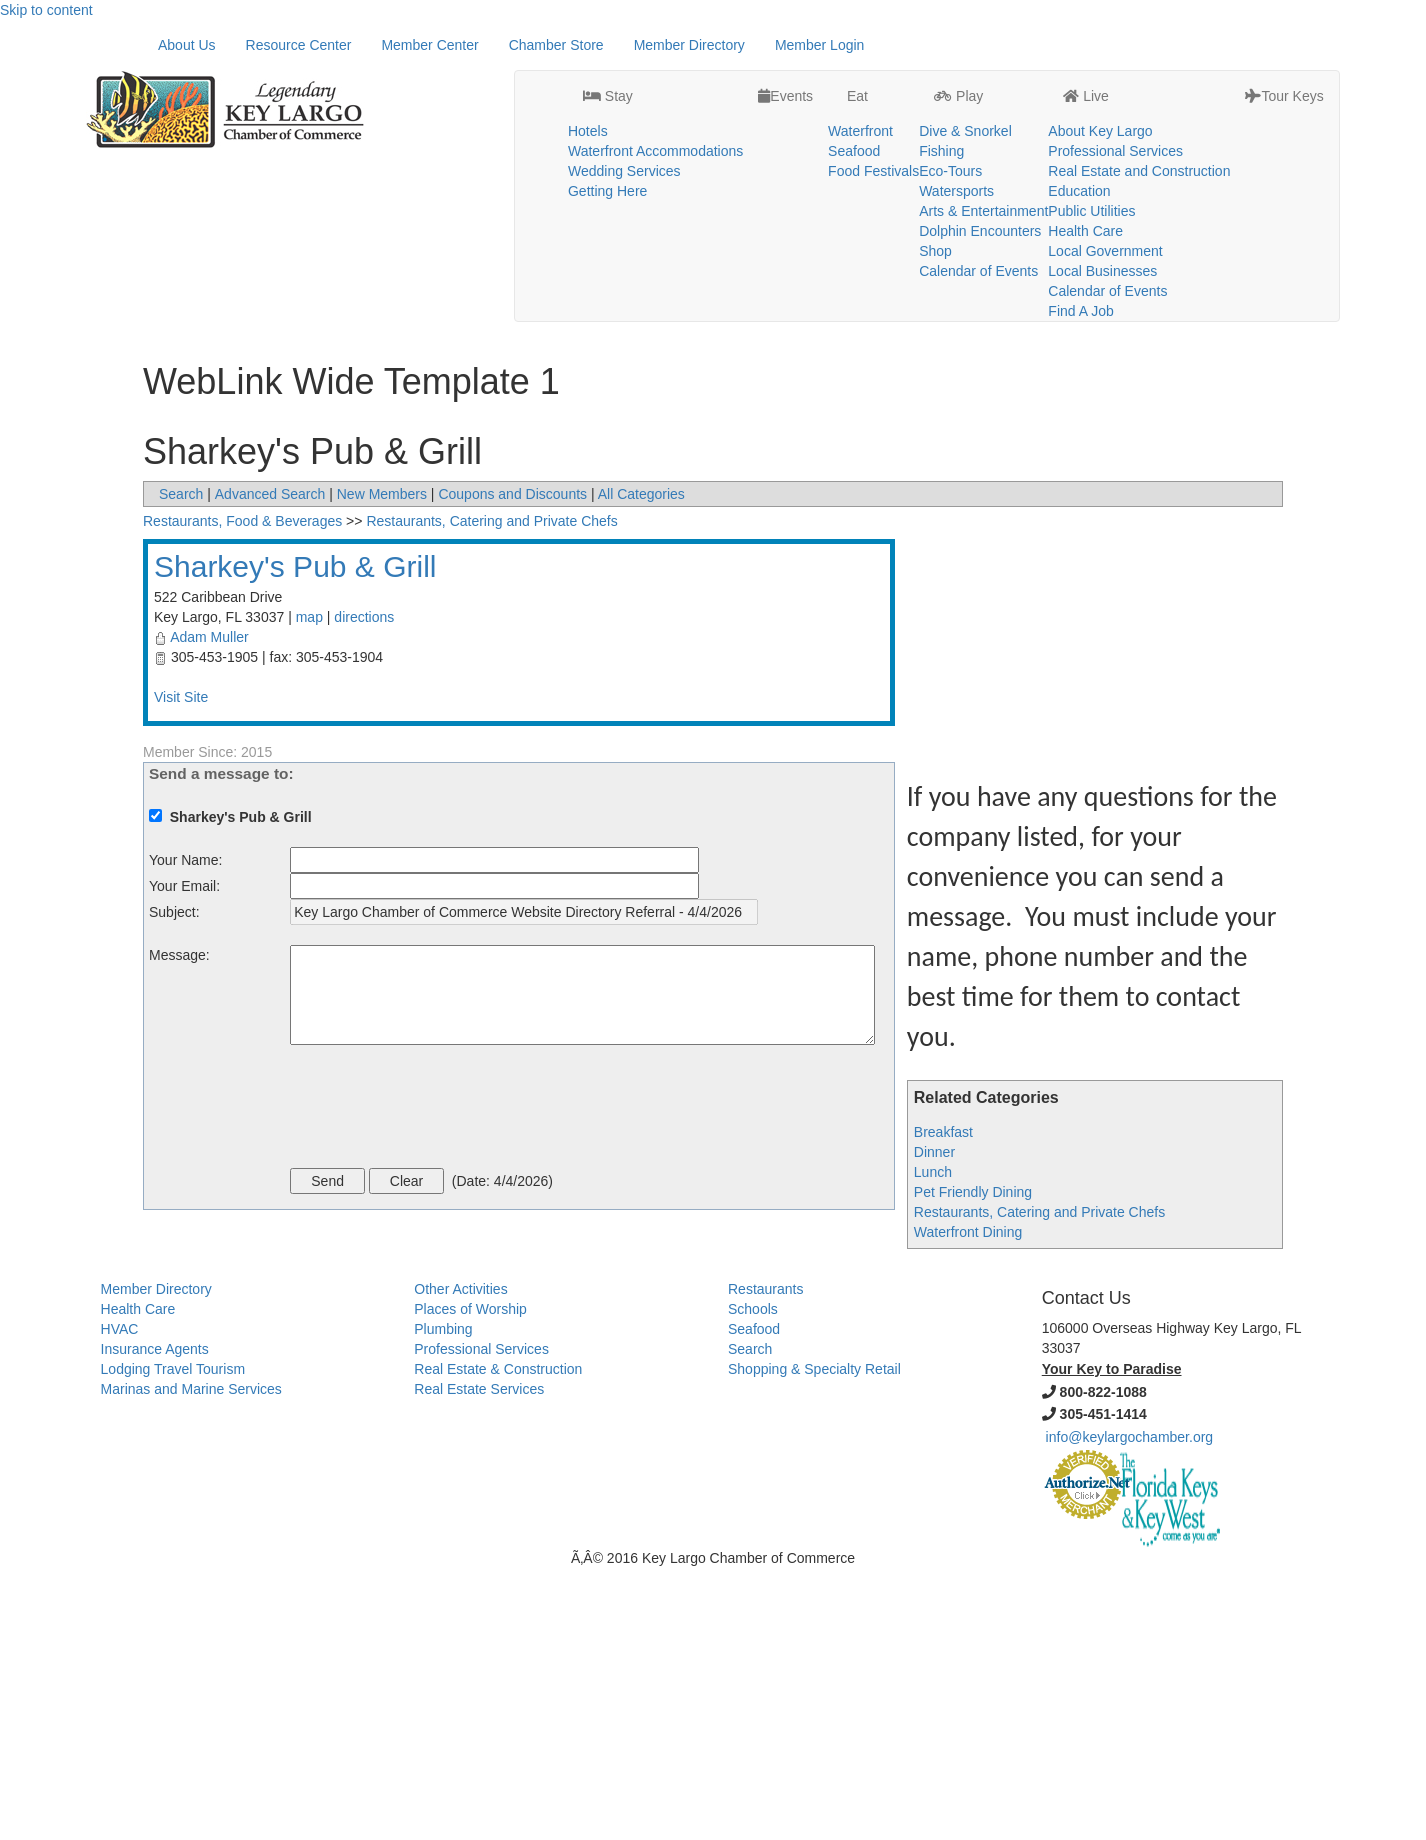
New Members (382, 766)
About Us (187, 317)
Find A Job (1080, 261)
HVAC (120, 1601)
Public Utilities (1091, 161)
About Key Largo (1100, 81)
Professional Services (1115, 101)
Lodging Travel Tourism (173, 1641)
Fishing (941, 101)
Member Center (429, 317)
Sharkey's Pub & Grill (295, 838)
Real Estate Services (479, 1661)
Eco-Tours (950, 121)
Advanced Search (270, 766)
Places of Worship (470, 1581)
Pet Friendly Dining (973, 1464)
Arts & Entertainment (983, 161)
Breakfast (943, 1404)
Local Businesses (1102, 221)
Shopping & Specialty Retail (814, 1641)
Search (181, 766)
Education (1079, 141)
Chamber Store (556, 317)
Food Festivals (873, 121)
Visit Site (181, 969)
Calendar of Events (978, 221)
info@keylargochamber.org (1130, 1709)
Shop (935, 201)
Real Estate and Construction (1139, 121)
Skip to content (46, 10)
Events (785, 46)
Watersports (956, 141)
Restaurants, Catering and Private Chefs (1039, 1484)
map (309, 889)
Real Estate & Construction (498, 1641)
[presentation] (442, 1381)
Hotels (588, 81)
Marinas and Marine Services (191, 1661)
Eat (855, 46)
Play (958, 46)
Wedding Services (624, 121)
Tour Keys (1284, 46)
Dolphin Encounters (980, 181)
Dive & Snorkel (965, 81)
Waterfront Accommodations (655, 101)
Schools (753, 1581)
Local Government (1105, 201)
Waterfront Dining (968, 1504)
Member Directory (689, 317)
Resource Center (299, 317)
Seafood (854, 101)
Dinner (934, 1424)
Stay (608, 46)
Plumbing (443, 1601)
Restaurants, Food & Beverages (242, 793)
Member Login (820, 317)
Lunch (933, 1444)
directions (364, 889)
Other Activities (460, 1561)
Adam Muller (209, 909)
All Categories (641, 766)
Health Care (1085, 181)
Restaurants (765, 1561)
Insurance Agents (155, 1621)
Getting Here (607, 141)
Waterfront (860, 81)
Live (1086, 46)
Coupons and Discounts (512, 766)
